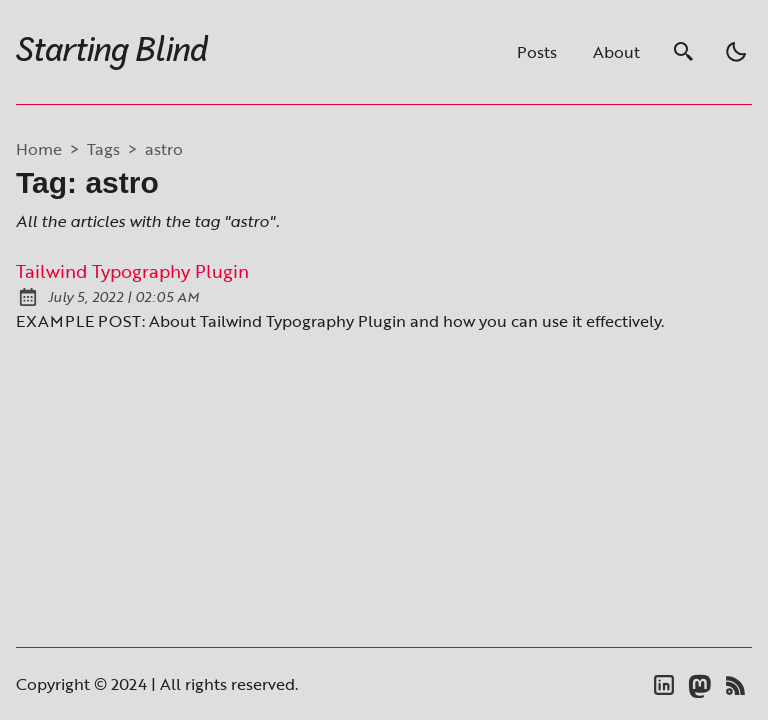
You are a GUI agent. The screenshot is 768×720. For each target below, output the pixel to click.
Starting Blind (112, 52)
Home (39, 149)
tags (103, 149)
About (616, 52)
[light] (736, 52)
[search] (684, 52)
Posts (537, 52)
